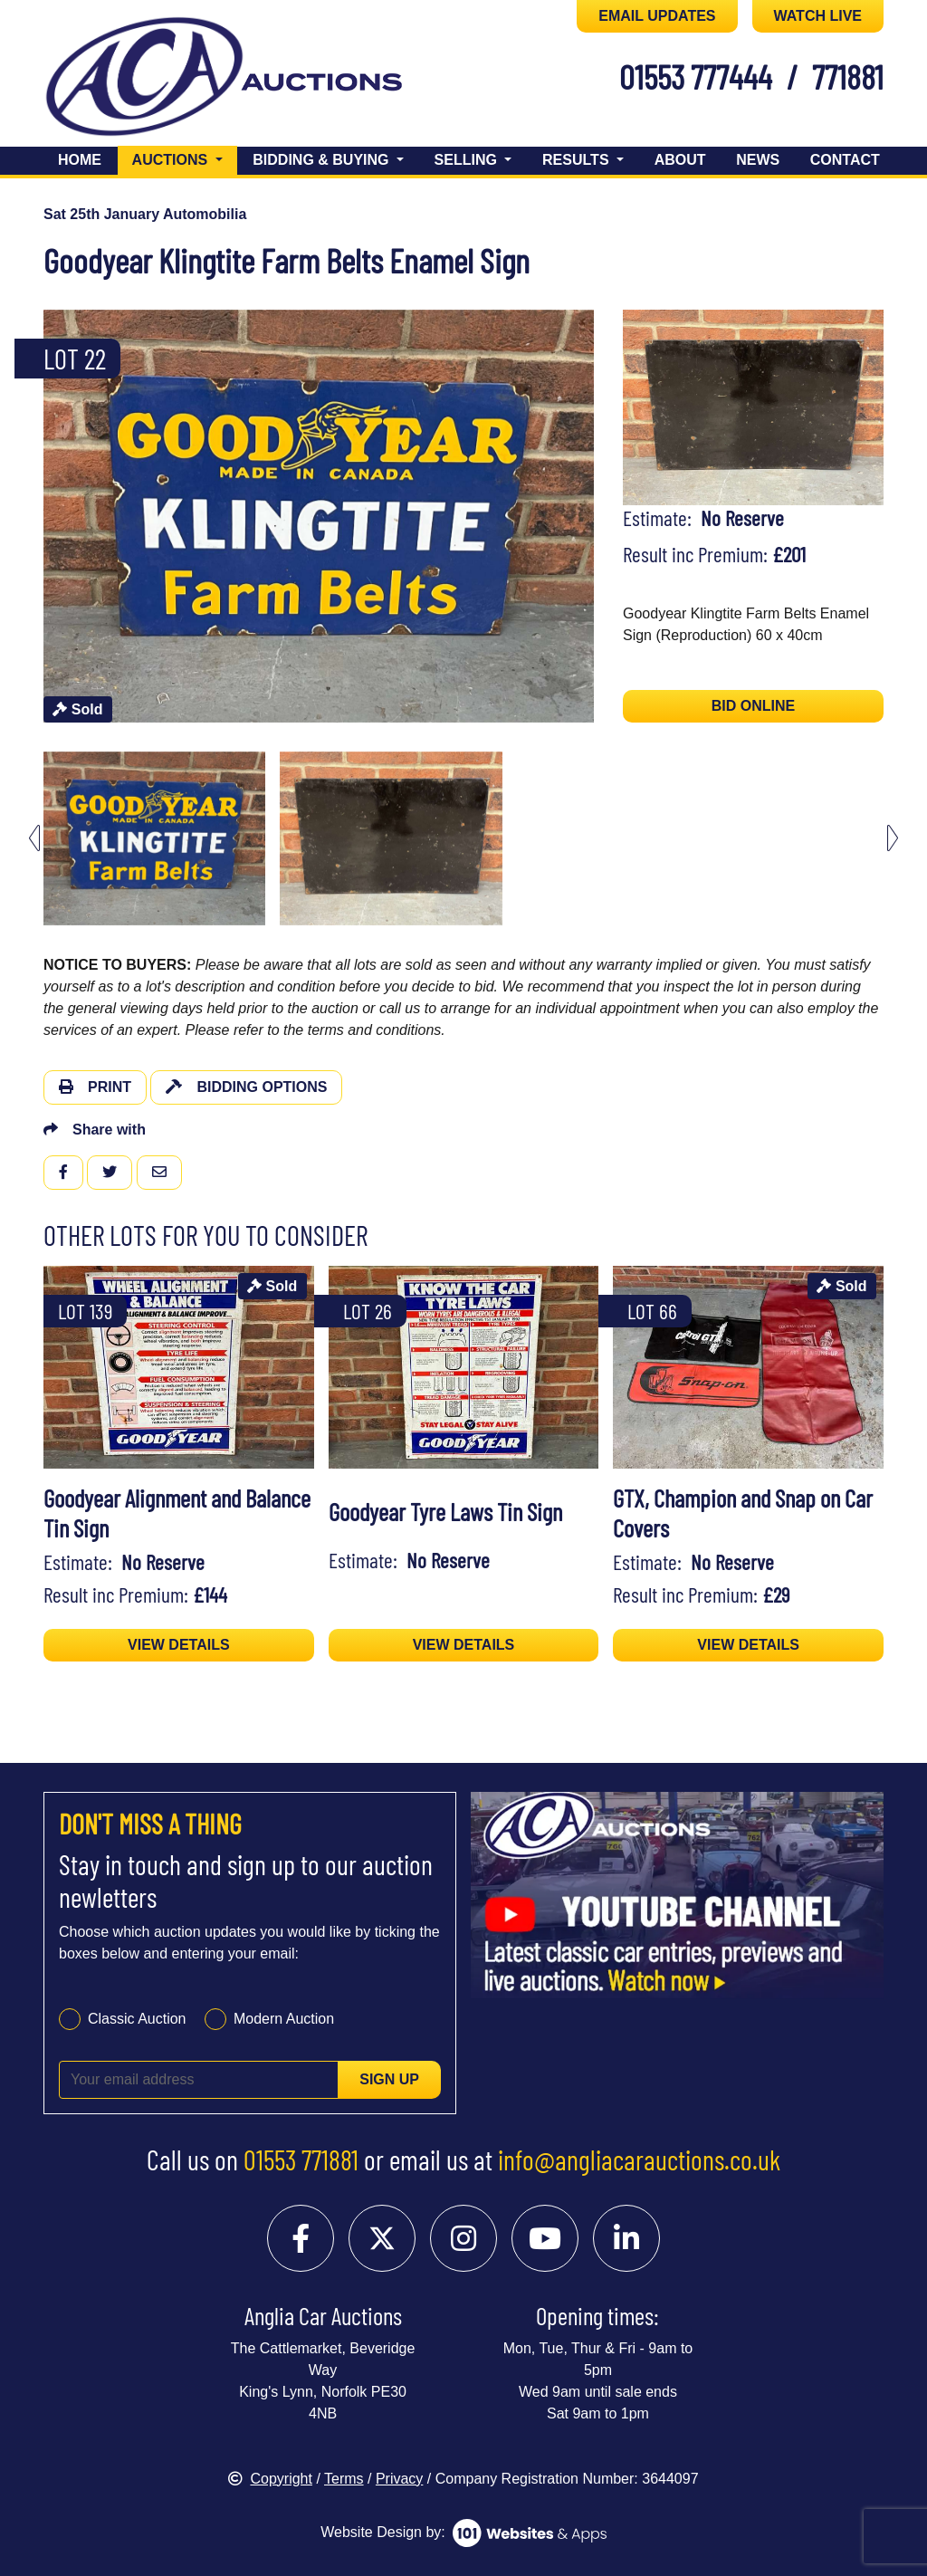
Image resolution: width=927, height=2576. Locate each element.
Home (79, 160)
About (680, 160)
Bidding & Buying (323, 160)
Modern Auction (284, 2018)
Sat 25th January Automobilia (144, 214)
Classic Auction (137, 2018)
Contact (845, 160)
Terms (344, 2478)
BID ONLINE (753, 705)
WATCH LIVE (818, 16)
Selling (468, 160)
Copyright (269, 2478)
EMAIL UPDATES (656, 16)
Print (95, 1087)
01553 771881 (301, 2159)
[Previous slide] (34, 838)
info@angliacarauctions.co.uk (639, 2159)
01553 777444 (695, 76)
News (757, 160)
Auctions (184, 158)
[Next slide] (892, 838)
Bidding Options (246, 1087)
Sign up (389, 2079)
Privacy (399, 2478)
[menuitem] (154, 838)
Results (577, 160)
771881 (848, 76)
